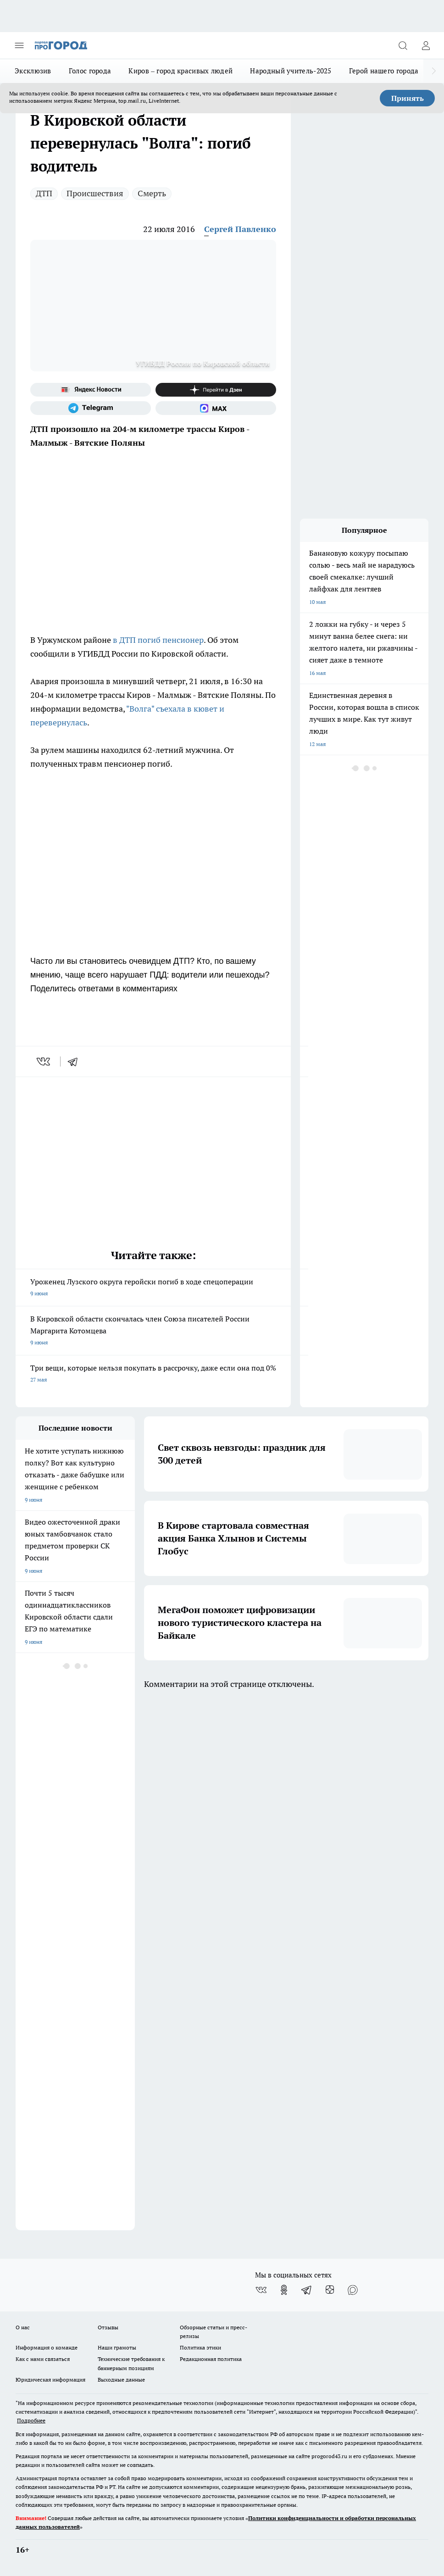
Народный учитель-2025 (290, 70)
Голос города (90, 70)
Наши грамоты (117, 2347)
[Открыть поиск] (403, 45)
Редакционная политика (211, 2358)
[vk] (44, 1061)
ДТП (44, 193)
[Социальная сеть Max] (215, 408)
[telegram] (76, 1061)
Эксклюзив (33, 70)
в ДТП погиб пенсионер (158, 640)
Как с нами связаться (43, 2358)
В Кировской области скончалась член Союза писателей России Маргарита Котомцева (153, 1331)
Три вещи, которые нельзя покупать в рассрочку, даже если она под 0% (153, 1374)
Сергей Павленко (240, 229)
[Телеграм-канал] (90, 408)
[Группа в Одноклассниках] (283, 2290)
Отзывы (108, 2327)
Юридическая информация (50, 2379)
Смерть (152, 193)
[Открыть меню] (19, 45)
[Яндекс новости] (90, 390)
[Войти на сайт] (425, 45)
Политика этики (200, 2347)
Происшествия (95, 193)
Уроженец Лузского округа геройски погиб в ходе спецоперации (153, 1288)
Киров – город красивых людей (180, 70)
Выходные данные (121, 2379)
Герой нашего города (384, 70)
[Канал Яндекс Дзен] (215, 390)
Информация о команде (47, 2347)
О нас (23, 2327)
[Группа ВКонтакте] (261, 2290)
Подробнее (31, 2420)
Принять (407, 98)
